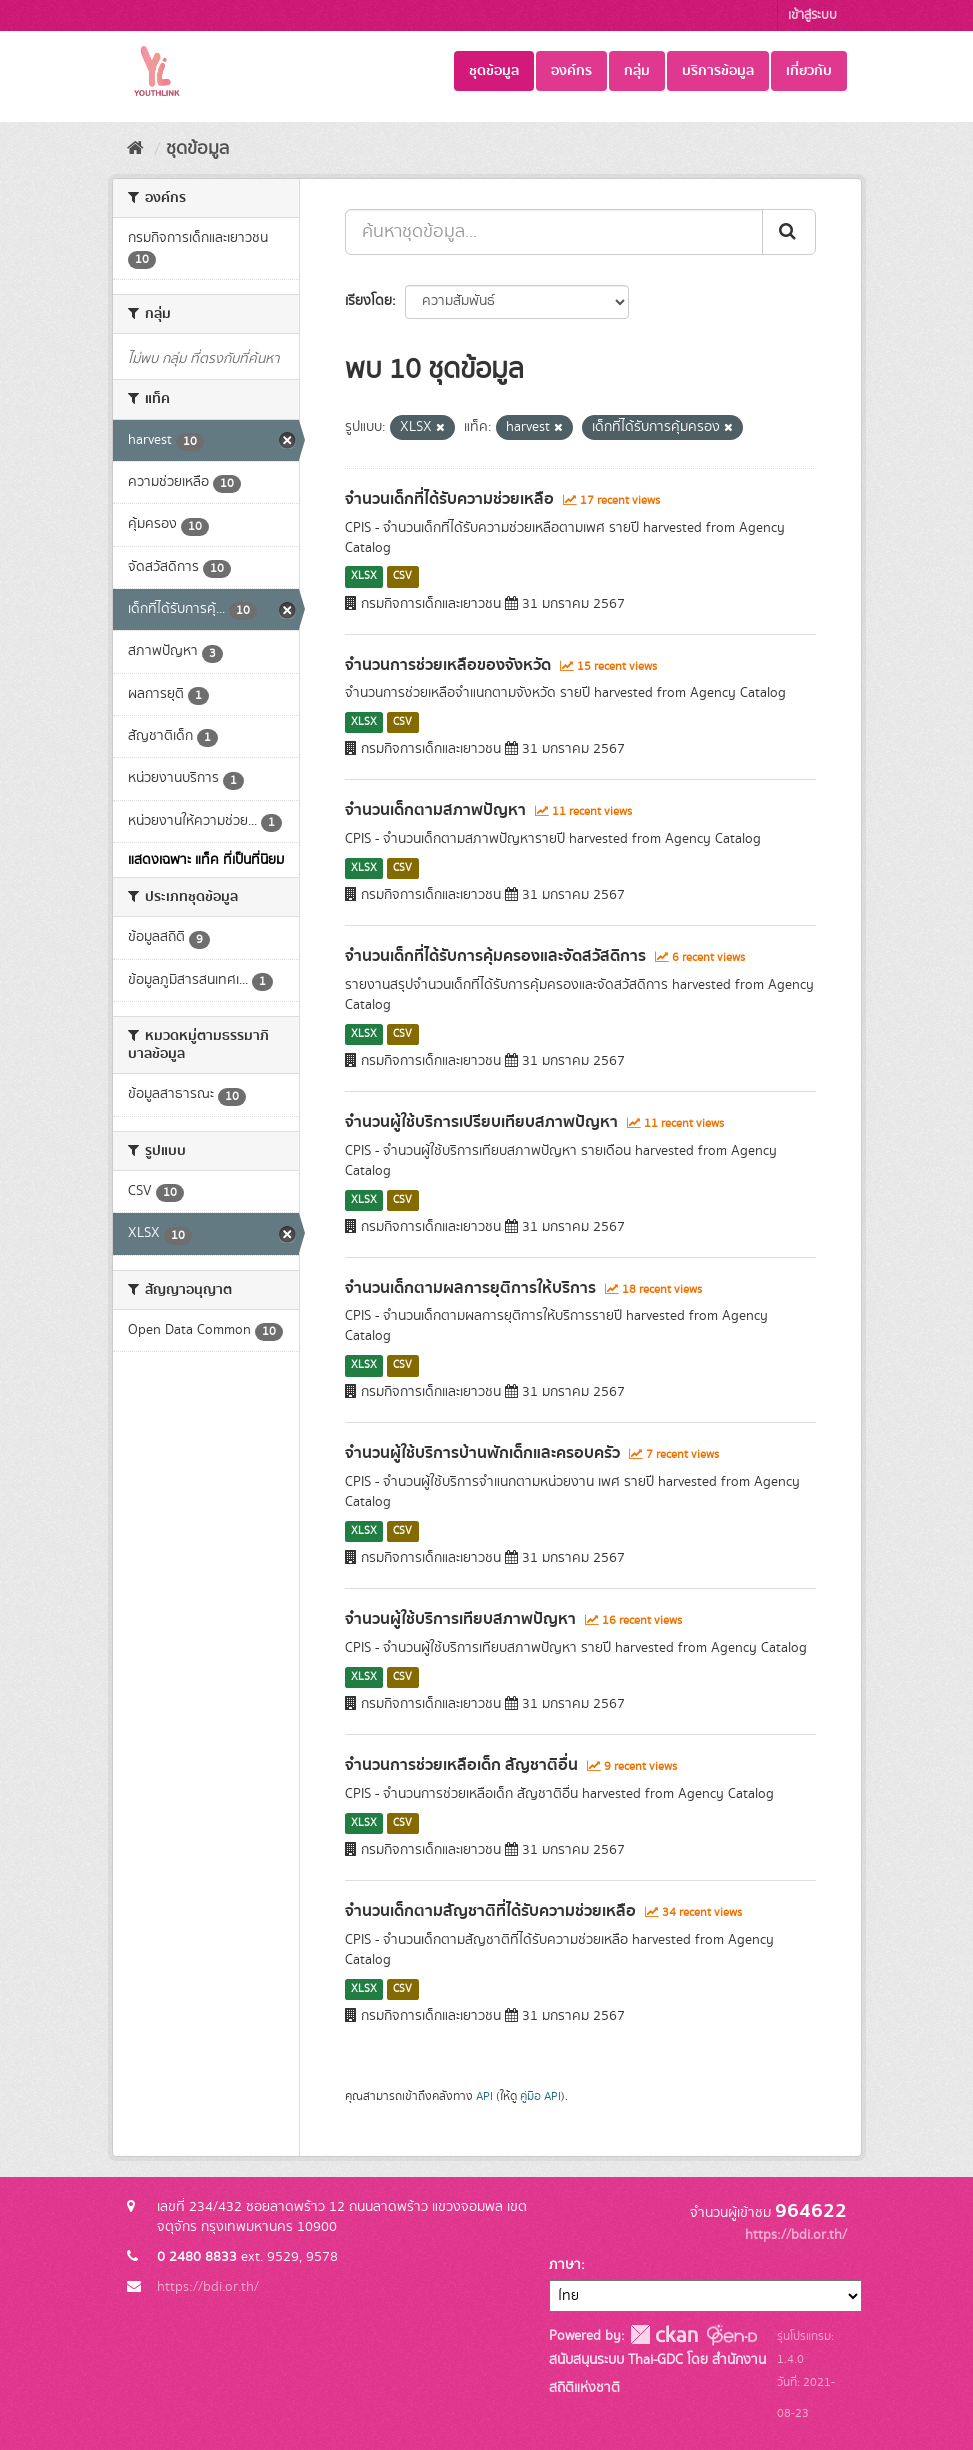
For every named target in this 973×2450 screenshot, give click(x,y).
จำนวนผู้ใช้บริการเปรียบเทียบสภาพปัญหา (481, 1122)
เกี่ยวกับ (809, 71)
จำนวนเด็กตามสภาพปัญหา (435, 810)
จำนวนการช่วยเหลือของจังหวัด (448, 665)
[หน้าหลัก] (135, 149)
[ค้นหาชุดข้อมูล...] (554, 232)
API (484, 2096)
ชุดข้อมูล (494, 71)
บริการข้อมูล (718, 71)
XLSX (364, 577)
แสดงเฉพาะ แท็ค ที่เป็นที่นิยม (206, 860)
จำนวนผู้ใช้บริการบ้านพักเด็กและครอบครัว (482, 1453)
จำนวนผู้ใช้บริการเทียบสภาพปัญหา (460, 1619)
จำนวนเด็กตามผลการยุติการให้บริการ (470, 1288)
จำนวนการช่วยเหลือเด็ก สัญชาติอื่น (461, 1765)
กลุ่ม (637, 71)
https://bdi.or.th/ (208, 2287)
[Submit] (789, 232)
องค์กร (571, 71)
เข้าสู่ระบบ (812, 15)
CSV (402, 577)
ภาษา (565, 2265)
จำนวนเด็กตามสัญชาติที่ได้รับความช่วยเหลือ (490, 1911)
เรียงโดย (368, 301)
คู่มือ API (540, 2096)
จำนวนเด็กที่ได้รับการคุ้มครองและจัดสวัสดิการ (495, 956)
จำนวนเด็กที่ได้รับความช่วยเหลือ (449, 499)
